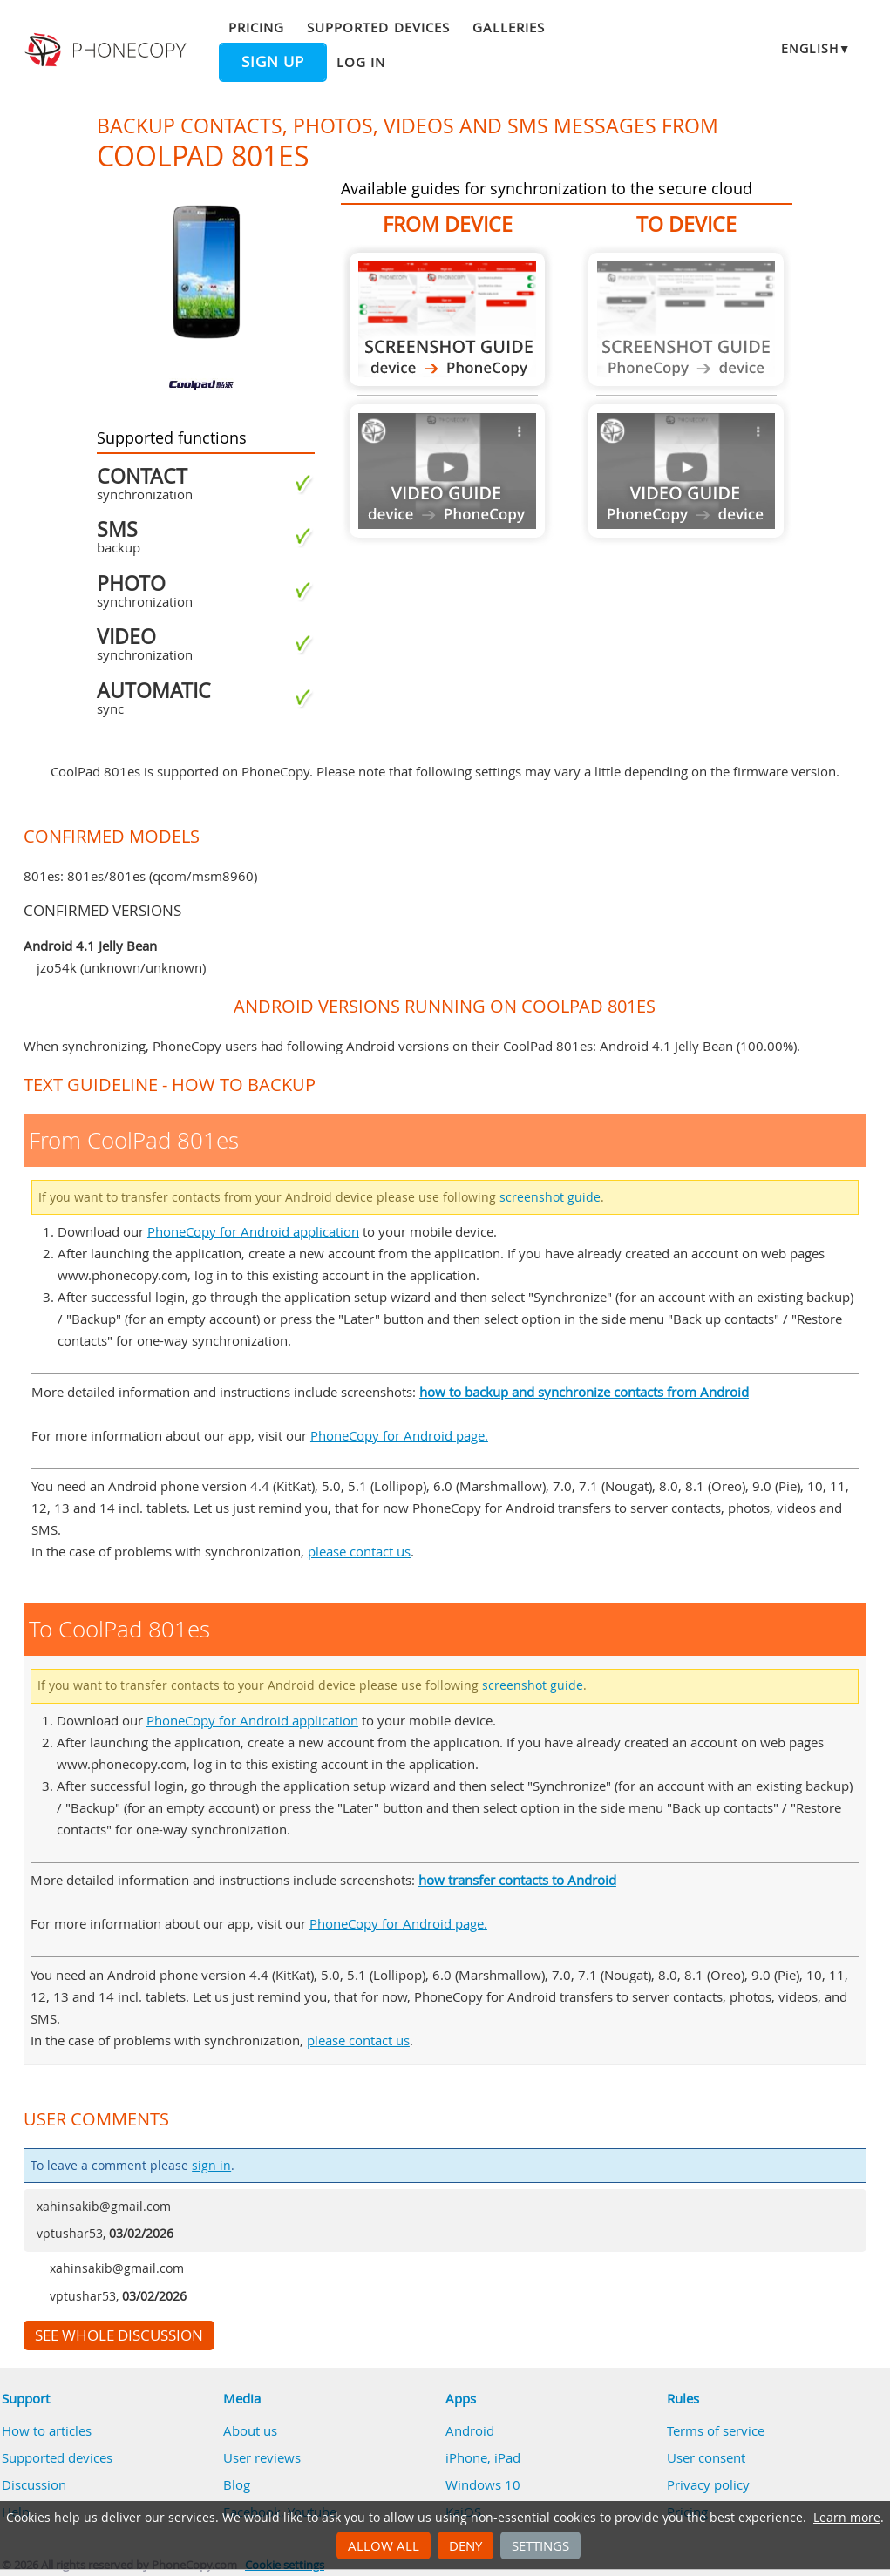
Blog (236, 2484)
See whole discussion (119, 2335)
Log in (360, 62)
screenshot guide (550, 1197)
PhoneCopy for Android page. (399, 1435)
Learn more (846, 2517)
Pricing (256, 27)
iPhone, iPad (482, 2457)
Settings (540, 2545)
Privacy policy (708, 2484)
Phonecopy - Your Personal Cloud (108, 50)
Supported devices (378, 27)
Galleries (508, 27)
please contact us (359, 1551)
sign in (211, 2165)
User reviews (262, 2457)
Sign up (272, 61)
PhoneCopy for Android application (253, 1231)
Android (469, 2430)
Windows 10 (482, 2484)
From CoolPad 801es (447, 319)
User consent (706, 2457)
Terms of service (715, 2430)
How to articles (47, 2430)
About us (250, 2430)
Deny (465, 2545)
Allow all (383, 2545)
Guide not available (447, 471)
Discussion (34, 2484)
